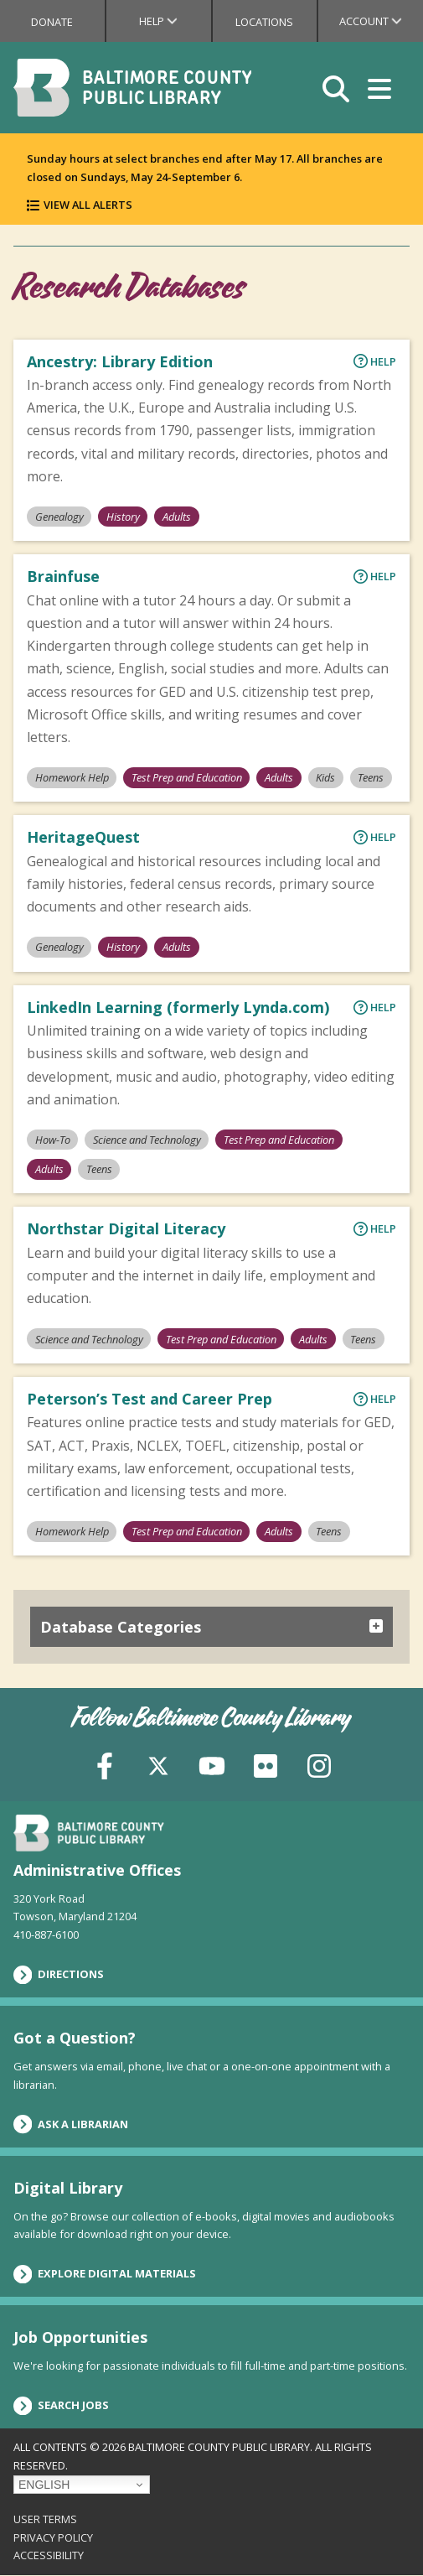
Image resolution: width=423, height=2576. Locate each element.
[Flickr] (265, 1765)
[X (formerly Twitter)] (158, 1765)
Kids (325, 777)
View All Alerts (88, 204)
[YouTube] (212, 1765)
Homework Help (72, 777)
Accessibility (48, 2555)
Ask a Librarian (70, 2124)
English (44, 2484)
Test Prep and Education (187, 777)
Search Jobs (61, 2406)
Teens (371, 777)
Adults (176, 516)
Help (174, 21)
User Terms (45, 2519)
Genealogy (59, 516)
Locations (264, 21)
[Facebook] (104, 1765)
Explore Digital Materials (104, 2274)
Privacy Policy (53, 2537)
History (123, 516)
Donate (52, 21)
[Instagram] (319, 1765)
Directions (58, 1975)
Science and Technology (147, 1139)
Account (381, 21)
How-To (52, 1139)
